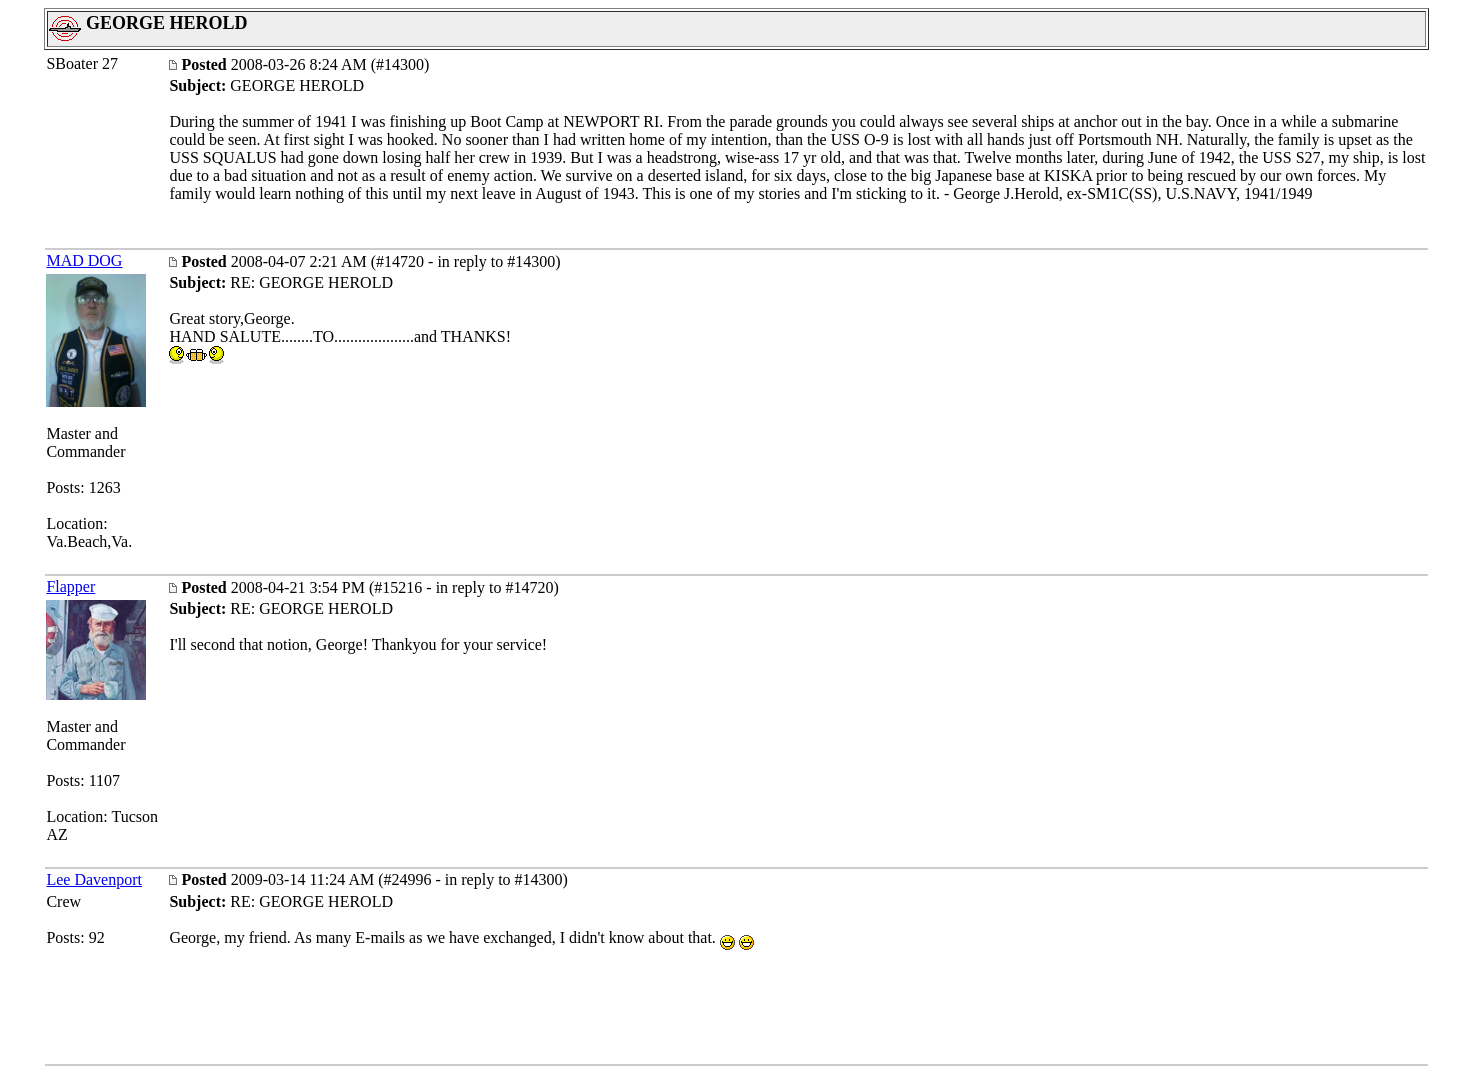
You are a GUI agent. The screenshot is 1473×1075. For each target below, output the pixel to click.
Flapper (70, 586)
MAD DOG (84, 260)
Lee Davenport (94, 879)
